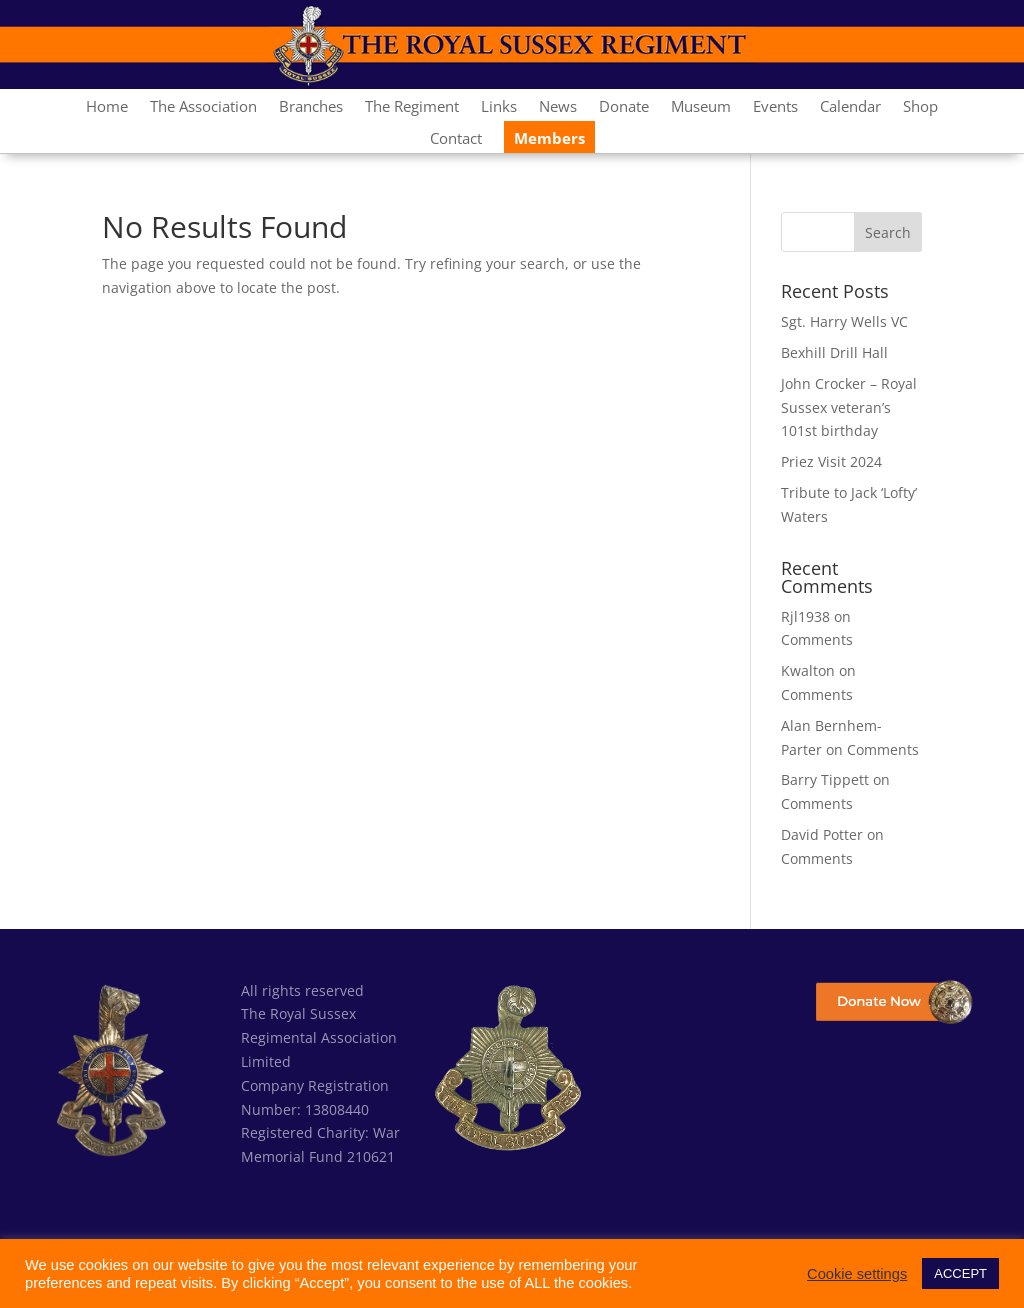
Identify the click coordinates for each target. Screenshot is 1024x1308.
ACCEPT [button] (960, 1273)
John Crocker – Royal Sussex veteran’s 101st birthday (849, 407)
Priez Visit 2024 (831, 461)
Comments (817, 639)
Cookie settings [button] (857, 1274)
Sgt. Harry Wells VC (844, 321)
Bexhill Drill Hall (834, 352)
